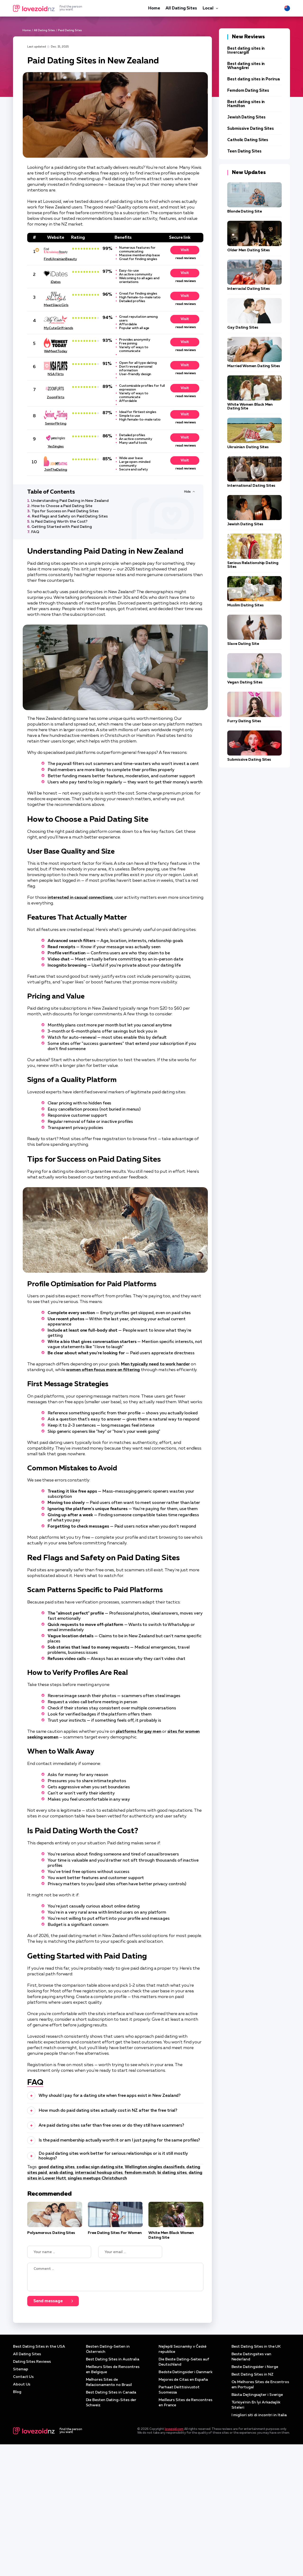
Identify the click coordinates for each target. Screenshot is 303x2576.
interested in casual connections (80, 897)
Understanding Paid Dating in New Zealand (70, 501)
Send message (48, 2422)
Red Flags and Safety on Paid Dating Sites (70, 516)
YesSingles (56, 446)
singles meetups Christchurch (97, 2299)
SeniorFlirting (55, 423)
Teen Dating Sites (244, 151)
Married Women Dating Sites (253, 366)
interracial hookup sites (99, 2293)
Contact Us (23, 2497)
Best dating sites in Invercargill (246, 51)
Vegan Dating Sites (245, 682)
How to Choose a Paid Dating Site (61, 506)
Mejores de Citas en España (183, 2500)
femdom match (140, 2293)
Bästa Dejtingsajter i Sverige (257, 2515)
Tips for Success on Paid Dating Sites (64, 511)
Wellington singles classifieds (155, 2287)
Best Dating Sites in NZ (252, 2495)
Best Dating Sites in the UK (256, 2467)
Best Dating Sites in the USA (39, 2467)
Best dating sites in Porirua (253, 79)
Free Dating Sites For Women (115, 2353)
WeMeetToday (55, 351)
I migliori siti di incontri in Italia (259, 2536)
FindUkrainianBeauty (55, 259)
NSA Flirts (55, 374)
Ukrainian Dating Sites (248, 447)
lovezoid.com (174, 2549)
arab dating (61, 2293)
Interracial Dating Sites (248, 289)
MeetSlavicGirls (55, 305)
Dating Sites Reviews (32, 2482)
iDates (56, 282)
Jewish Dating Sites (246, 117)
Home (154, 8)
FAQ (35, 532)
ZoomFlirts (55, 397)
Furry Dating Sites (244, 721)
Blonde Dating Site (244, 211)
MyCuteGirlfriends (55, 328)
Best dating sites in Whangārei (246, 66)
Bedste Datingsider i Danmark (185, 2493)
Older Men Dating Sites (248, 250)
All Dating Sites (181, 8)
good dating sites (56, 2287)
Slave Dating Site (243, 644)
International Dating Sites (251, 486)
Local (208, 8)
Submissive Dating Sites (250, 129)
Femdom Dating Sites (248, 91)
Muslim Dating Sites (245, 605)
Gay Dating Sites (242, 328)
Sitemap (20, 2490)
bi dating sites (172, 2293)
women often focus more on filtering (103, 1370)
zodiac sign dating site (99, 2287)
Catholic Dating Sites (247, 140)
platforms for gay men (138, 1731)
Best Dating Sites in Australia (112, 2480)
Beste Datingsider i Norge (255, 2487)
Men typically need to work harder (155, 1364)
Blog (17, 2513)
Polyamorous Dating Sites (51, 2353)
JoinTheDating (55, 469)
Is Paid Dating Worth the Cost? (59, 522)
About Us (21, 2505)
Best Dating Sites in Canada (111, 2513)
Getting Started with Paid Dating (61, 527)
